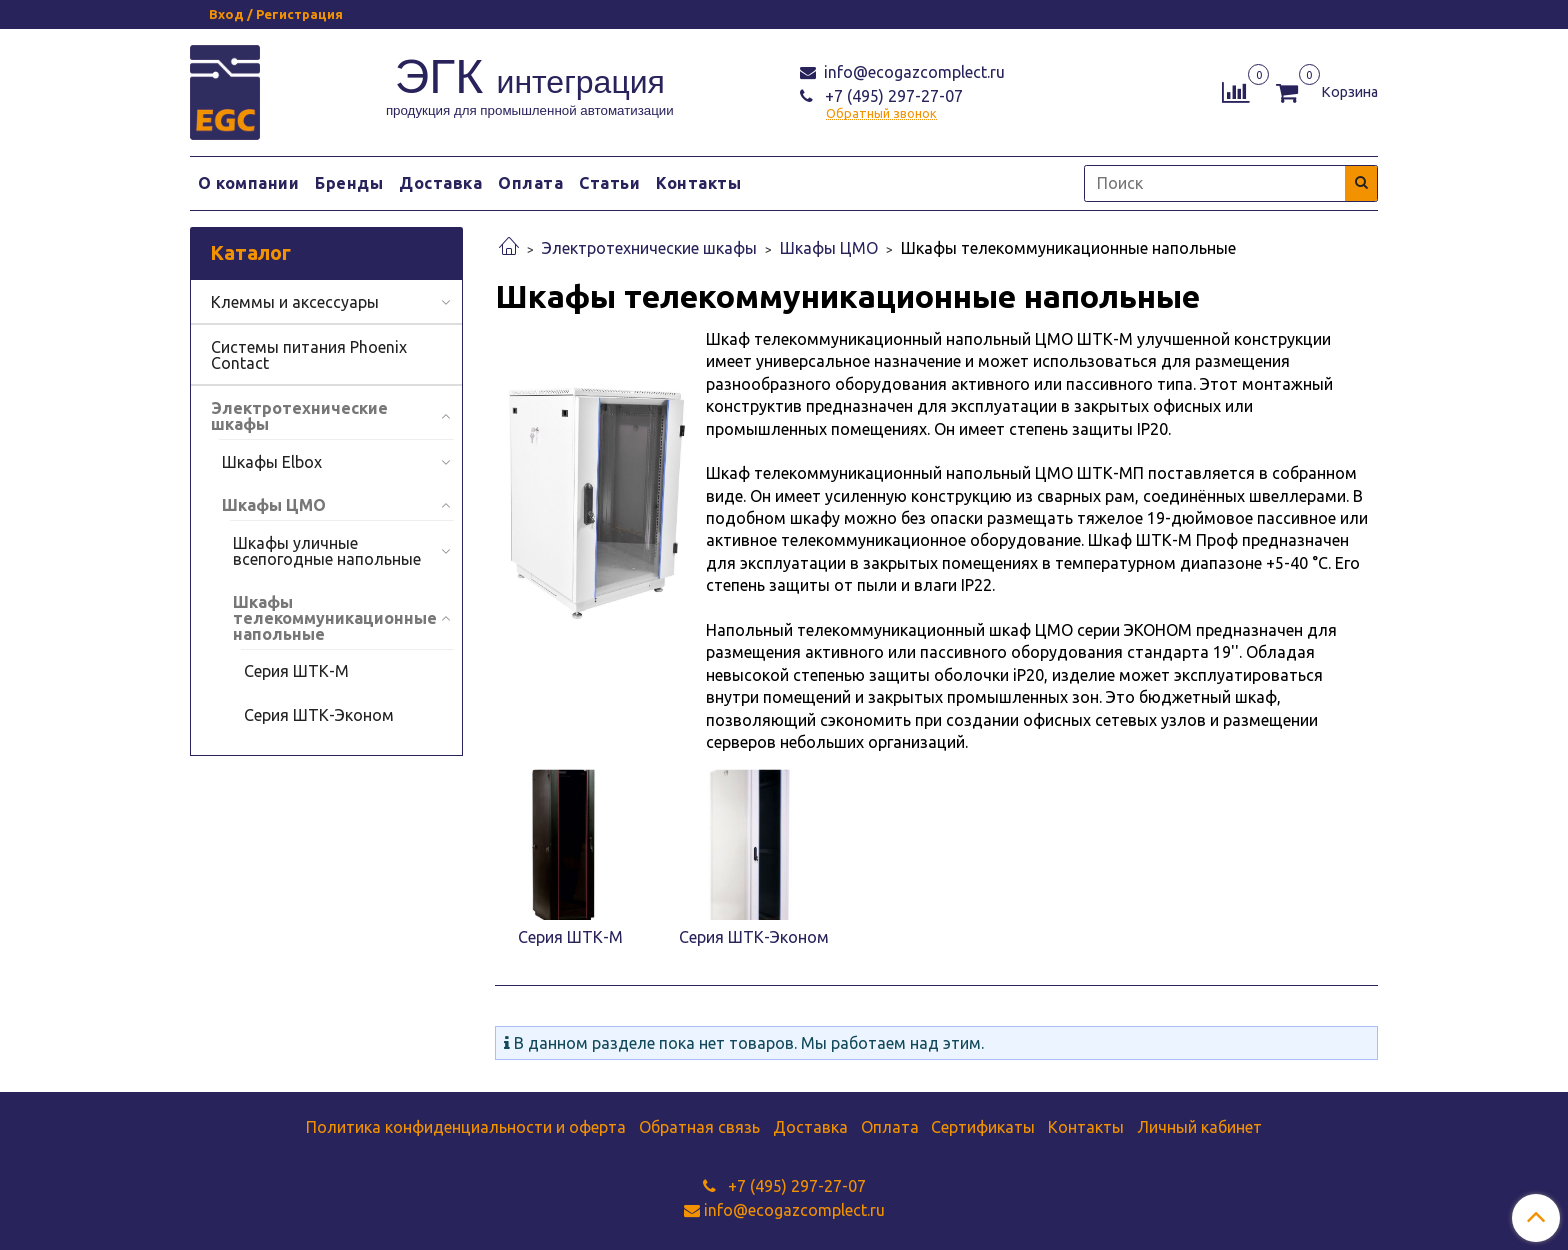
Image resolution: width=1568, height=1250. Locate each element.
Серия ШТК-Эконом (319, 715)
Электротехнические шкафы (649, 248)
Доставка (440, 183)
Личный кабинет (1199, 1127)
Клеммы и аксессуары (295, 302)
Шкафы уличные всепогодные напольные (327, 551)
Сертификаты (983, 1127)
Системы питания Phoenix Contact (309, 355)
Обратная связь (699, 1127)
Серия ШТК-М (296, 671)
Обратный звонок (881, 113)
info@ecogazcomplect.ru (912, 72)
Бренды (349, 183)
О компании (248, 183)
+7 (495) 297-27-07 (892, 96)
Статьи (609, 183)
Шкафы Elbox (272, 462)
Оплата (530, 183)
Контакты (698, 183)
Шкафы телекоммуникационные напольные (335, 618)
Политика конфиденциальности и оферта (466, 1127)
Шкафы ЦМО (829, 248)
